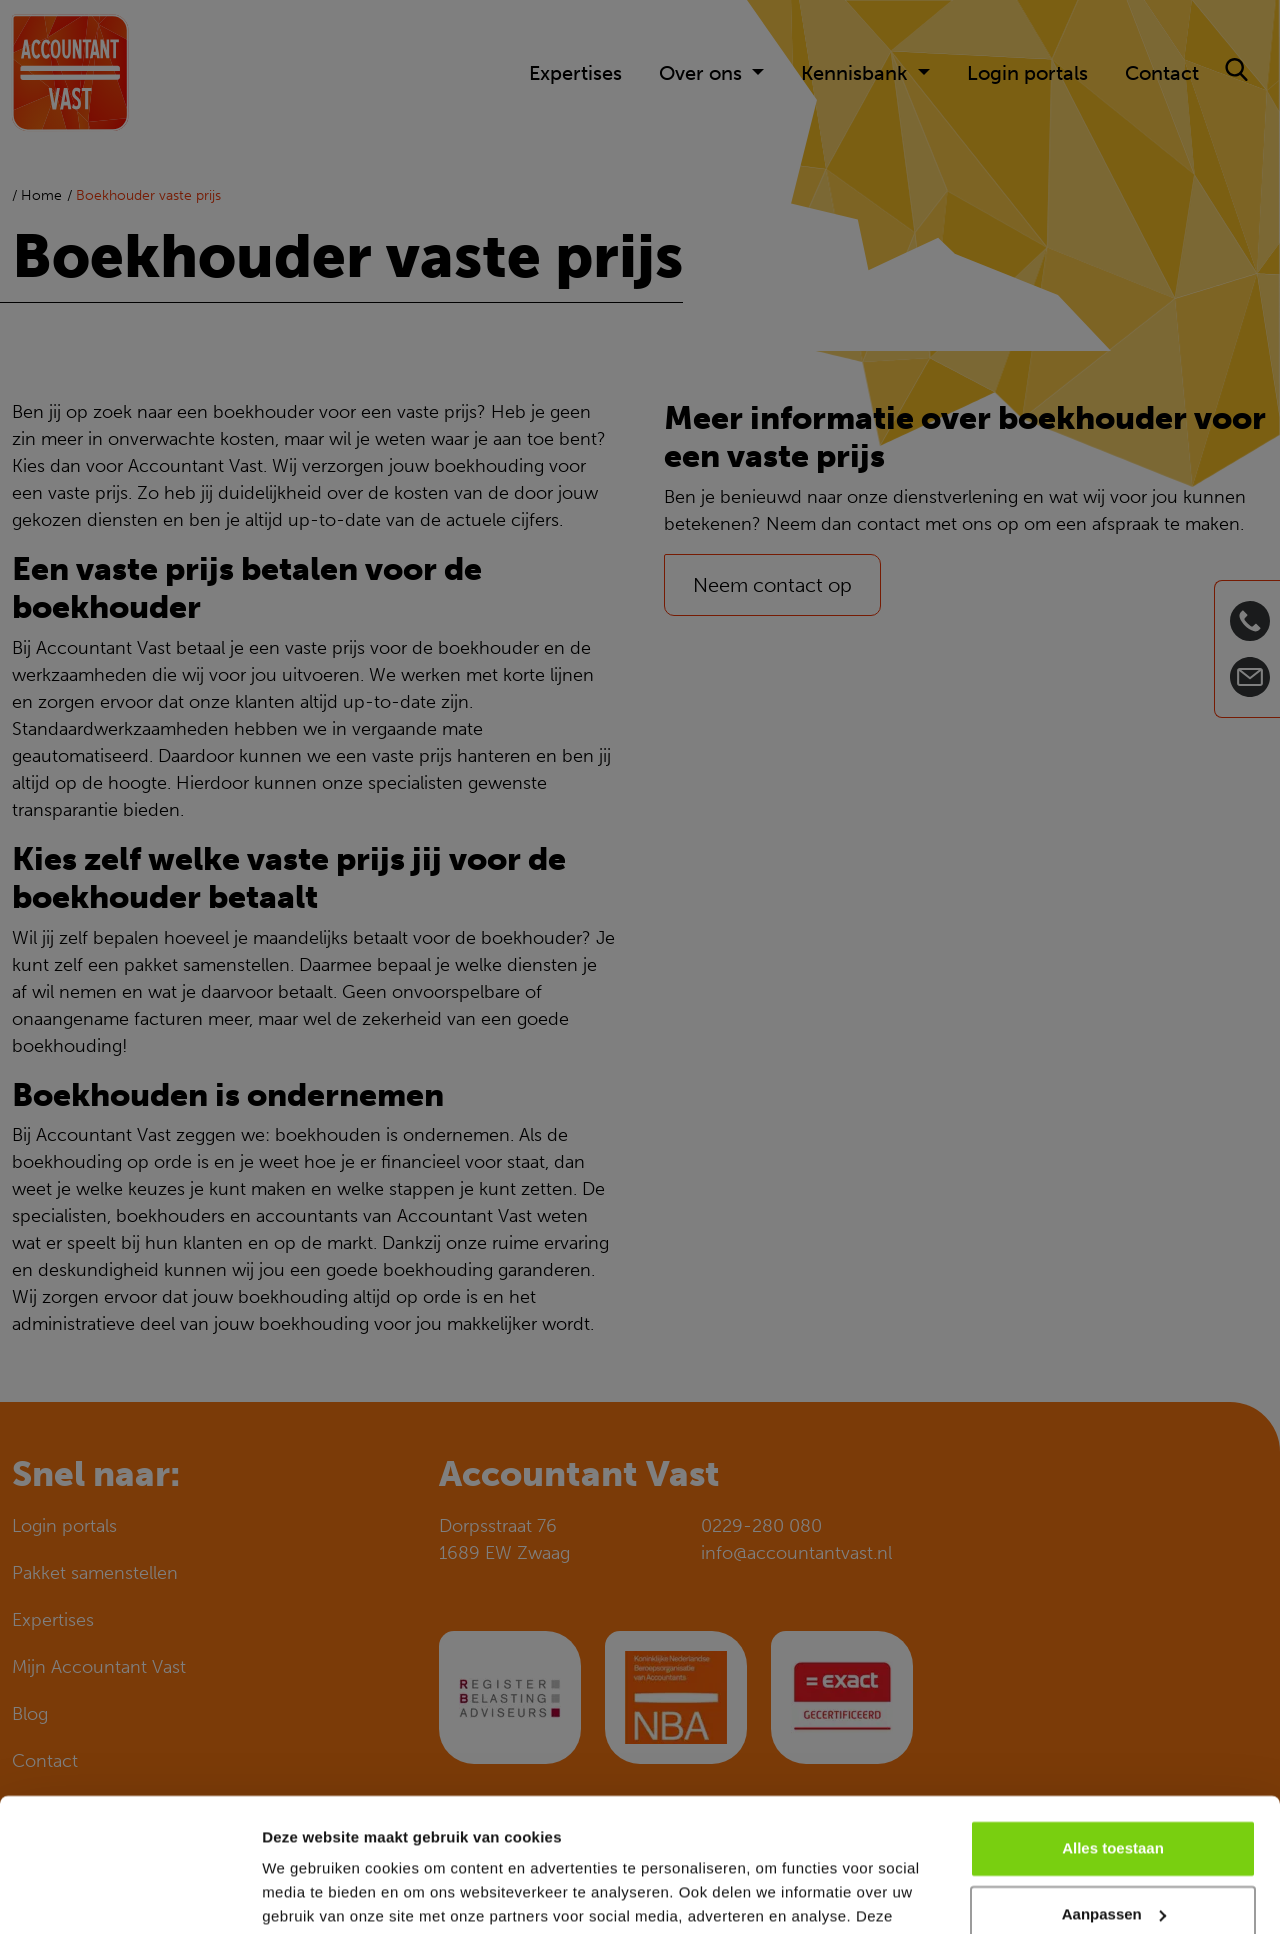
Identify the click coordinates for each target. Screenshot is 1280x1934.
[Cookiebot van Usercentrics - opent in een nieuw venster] (129, 1895)
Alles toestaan (1113, 1723)
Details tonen (309, 1894)
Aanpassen (1114, 1788)
